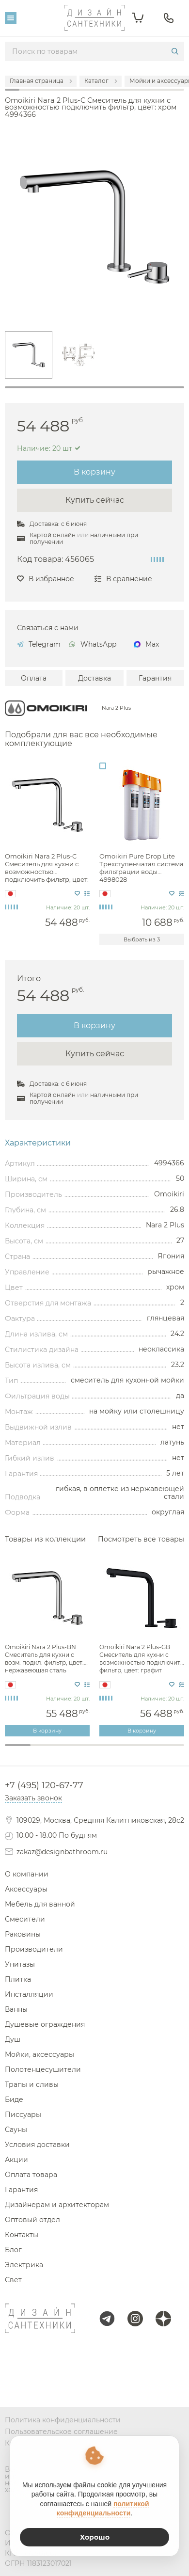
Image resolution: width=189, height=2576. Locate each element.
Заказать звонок (33, 1798)
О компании (26, 1874)
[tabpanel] (28, 355)
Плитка (18, 1979)
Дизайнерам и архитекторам (57, 2204)
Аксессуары (26, 1889)
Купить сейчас (94, 500)
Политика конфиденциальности (63, 2420)
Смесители (25, 1919)
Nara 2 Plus (116, 708)
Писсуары (23, 2114)
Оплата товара (31, 2174)
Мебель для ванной (40, 1904)
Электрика (24, 2264)
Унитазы (20, 1964)
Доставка (94, 678)
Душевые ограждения (45, 2024)
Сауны (16, 2129)
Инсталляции (29, 1994)
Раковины (23, 1934)
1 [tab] (94, 387)
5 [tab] (120, 1750)
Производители (34, 1949)
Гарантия (155, 678)
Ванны (16, 2009)
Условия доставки (37, 2144)
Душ (12, 2039)
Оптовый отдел (32, 2219)
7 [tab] (171, 1750)
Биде (14, 2099)
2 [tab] (43, 1750)
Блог (13, 2249)
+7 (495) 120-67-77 (44, 1785)
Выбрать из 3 (142, 939)
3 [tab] (69, 1750)
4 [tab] (95, 1750)
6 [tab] (145, 1750)
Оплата (34, 678)
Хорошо (95, 2537)
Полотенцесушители (43, 2069)
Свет (13, 2279)
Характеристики (38, 1143)
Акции (16, 2159)
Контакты (21, 2234)
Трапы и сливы (32, 2084)
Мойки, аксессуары (39, 2054)
